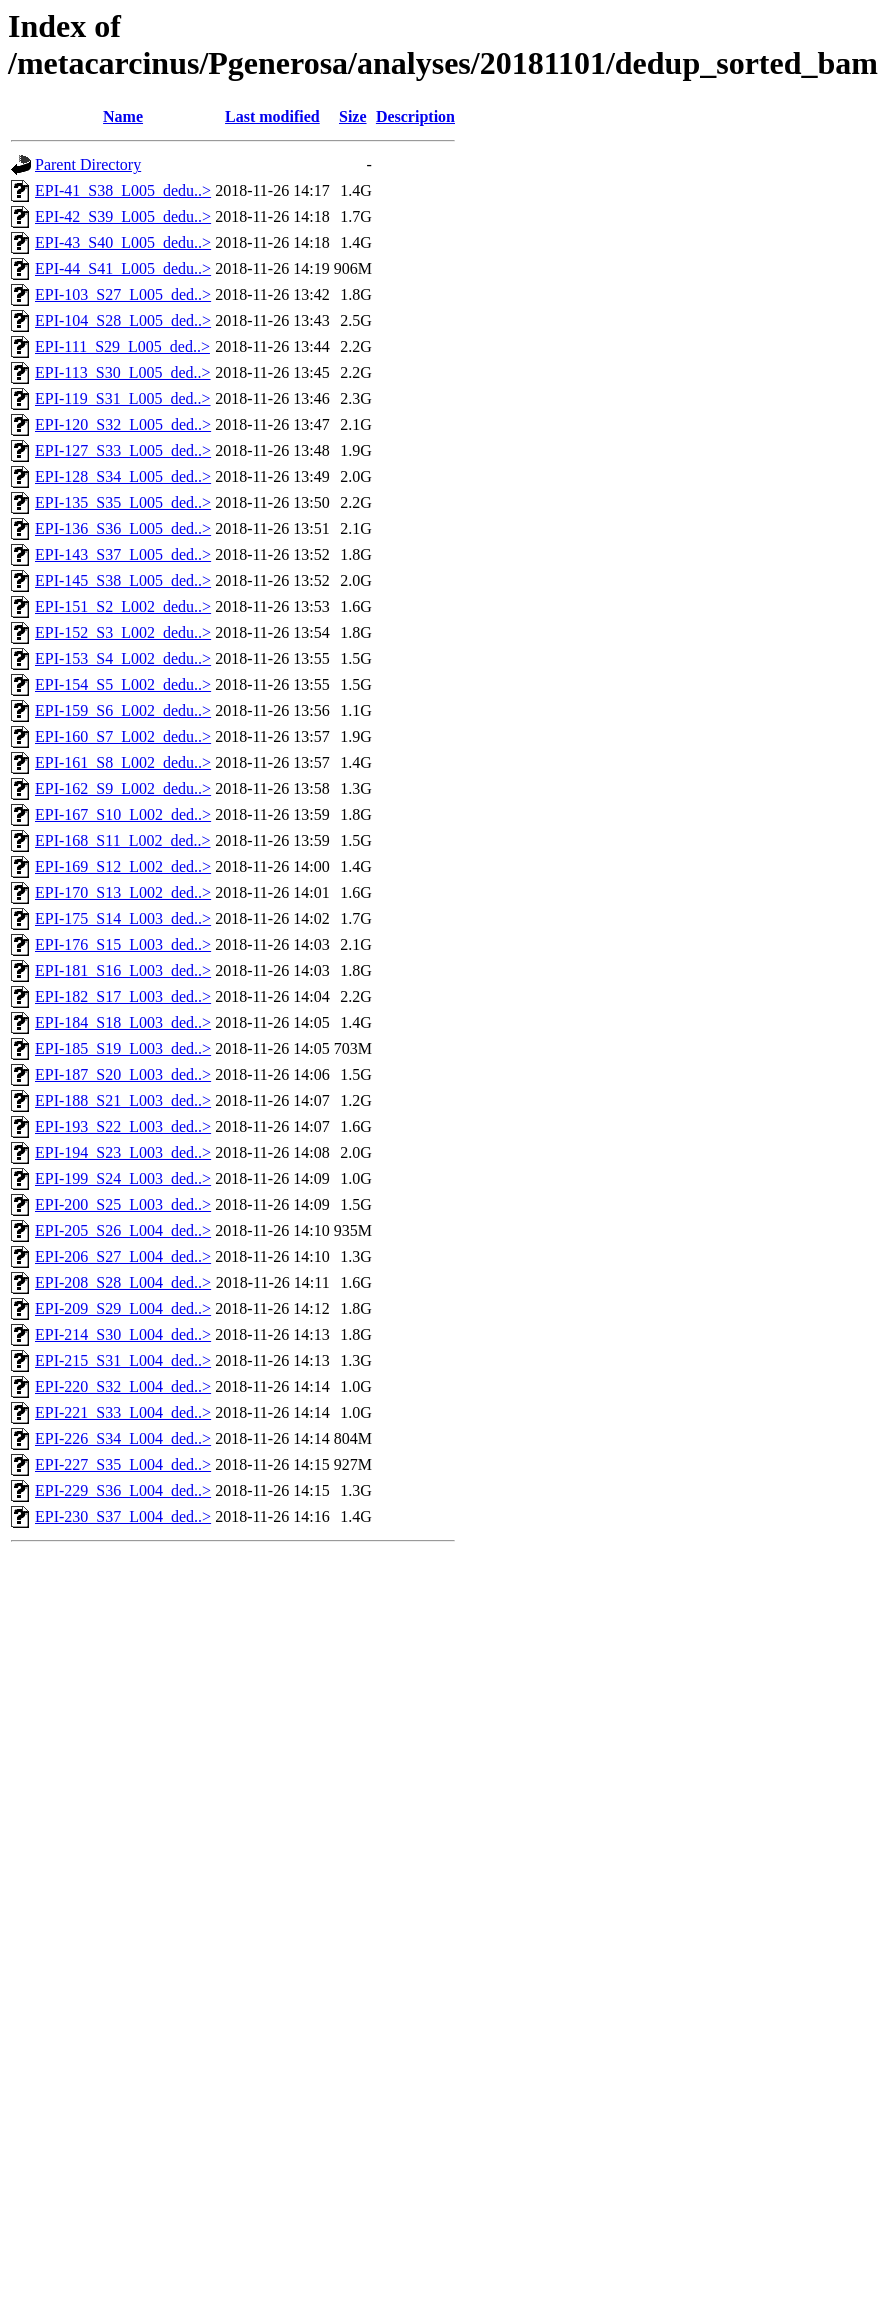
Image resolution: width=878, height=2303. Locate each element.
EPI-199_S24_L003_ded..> (123, 1178)
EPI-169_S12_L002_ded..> (123, 866)
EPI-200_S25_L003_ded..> (123, 1204)
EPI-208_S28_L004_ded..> (123, 1282)
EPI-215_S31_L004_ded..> (123, 1360)
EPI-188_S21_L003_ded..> (123, 1100)
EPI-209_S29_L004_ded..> (123, 1308)
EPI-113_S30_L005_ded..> (123, 372)
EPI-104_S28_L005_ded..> (123, 320)
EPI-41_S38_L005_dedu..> (123, 190)
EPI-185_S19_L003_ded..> (123, 1048)
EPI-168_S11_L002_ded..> (123, 840)
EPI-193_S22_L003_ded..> (123, 1126)
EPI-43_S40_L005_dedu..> (123, 242)
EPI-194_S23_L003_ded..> (123, 1152)
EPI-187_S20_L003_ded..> (123, 1074)
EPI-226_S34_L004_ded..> (123, 1438)
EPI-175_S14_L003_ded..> (123, 918)
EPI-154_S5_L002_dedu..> (123, 684)
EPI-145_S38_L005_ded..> (123, 580)
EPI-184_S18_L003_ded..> (123, 1022)
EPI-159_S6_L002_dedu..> (123, 710)
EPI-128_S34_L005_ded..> (123, 476)
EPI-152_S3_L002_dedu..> (123, 632)
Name (123, 116)
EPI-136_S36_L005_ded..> (123, 528)
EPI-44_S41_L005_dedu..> (123, 268)
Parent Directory (88, 164)
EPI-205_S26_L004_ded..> (123, 1230)
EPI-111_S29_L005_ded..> (122, 346)
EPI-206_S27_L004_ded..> (123, 1256)
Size (353, 116)
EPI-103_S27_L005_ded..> (123, 294)
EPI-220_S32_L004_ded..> (123, 1386)
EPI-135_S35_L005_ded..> (123, 502)
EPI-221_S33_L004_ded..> (123, 1412)
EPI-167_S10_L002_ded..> (123, 814)
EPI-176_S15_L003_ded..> (123, 944)
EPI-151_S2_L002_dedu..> (123, 606)
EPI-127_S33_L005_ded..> (123, 450)
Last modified (272, 116)
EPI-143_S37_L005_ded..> (123, 554)
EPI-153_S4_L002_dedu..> (123, 658)
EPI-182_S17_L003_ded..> (123, 996)
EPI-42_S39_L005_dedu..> (123, 216)
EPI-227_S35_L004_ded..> (123, 1464)
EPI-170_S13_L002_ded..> (123, 892)
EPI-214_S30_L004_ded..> (123, 1334)
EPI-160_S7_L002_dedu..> (123, 736)
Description (415, 116)
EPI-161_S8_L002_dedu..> (123, 762)
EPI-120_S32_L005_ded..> (123, 424)
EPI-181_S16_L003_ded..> (123, 970)
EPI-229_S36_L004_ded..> (123, 1490)
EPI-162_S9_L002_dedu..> (123, 788)
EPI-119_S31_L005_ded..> (123, 398)
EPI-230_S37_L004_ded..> (123, 1516)
